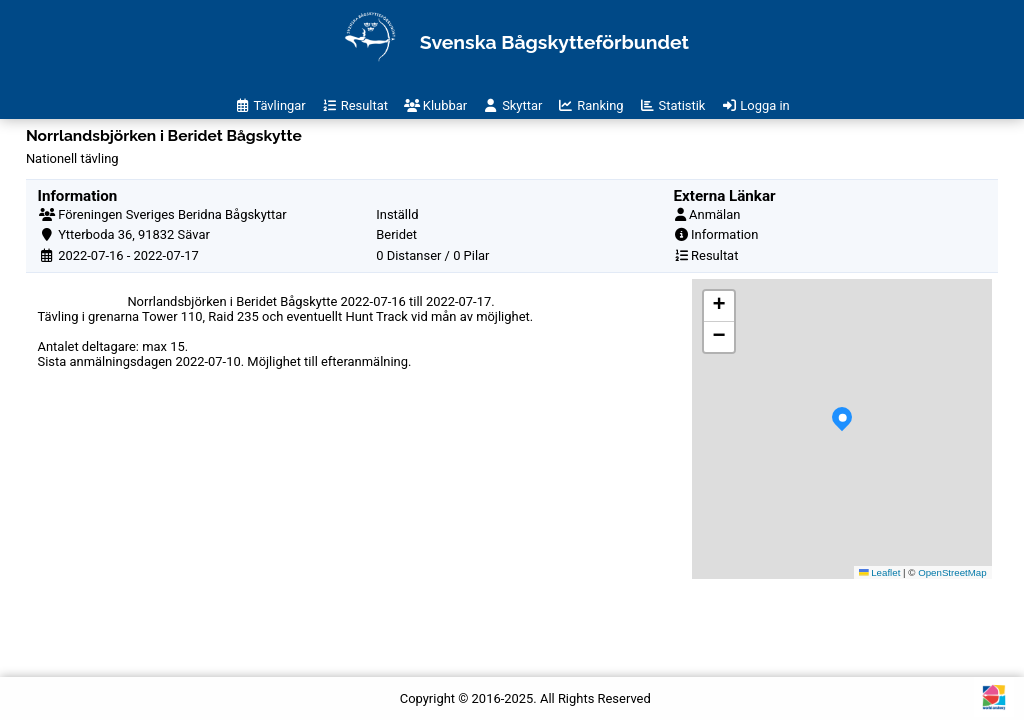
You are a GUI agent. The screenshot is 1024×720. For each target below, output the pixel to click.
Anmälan (714, 214)
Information (724, 234)
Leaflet (880, 572)
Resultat (714, 255)
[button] (842, 429)
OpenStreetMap (952, 572)
